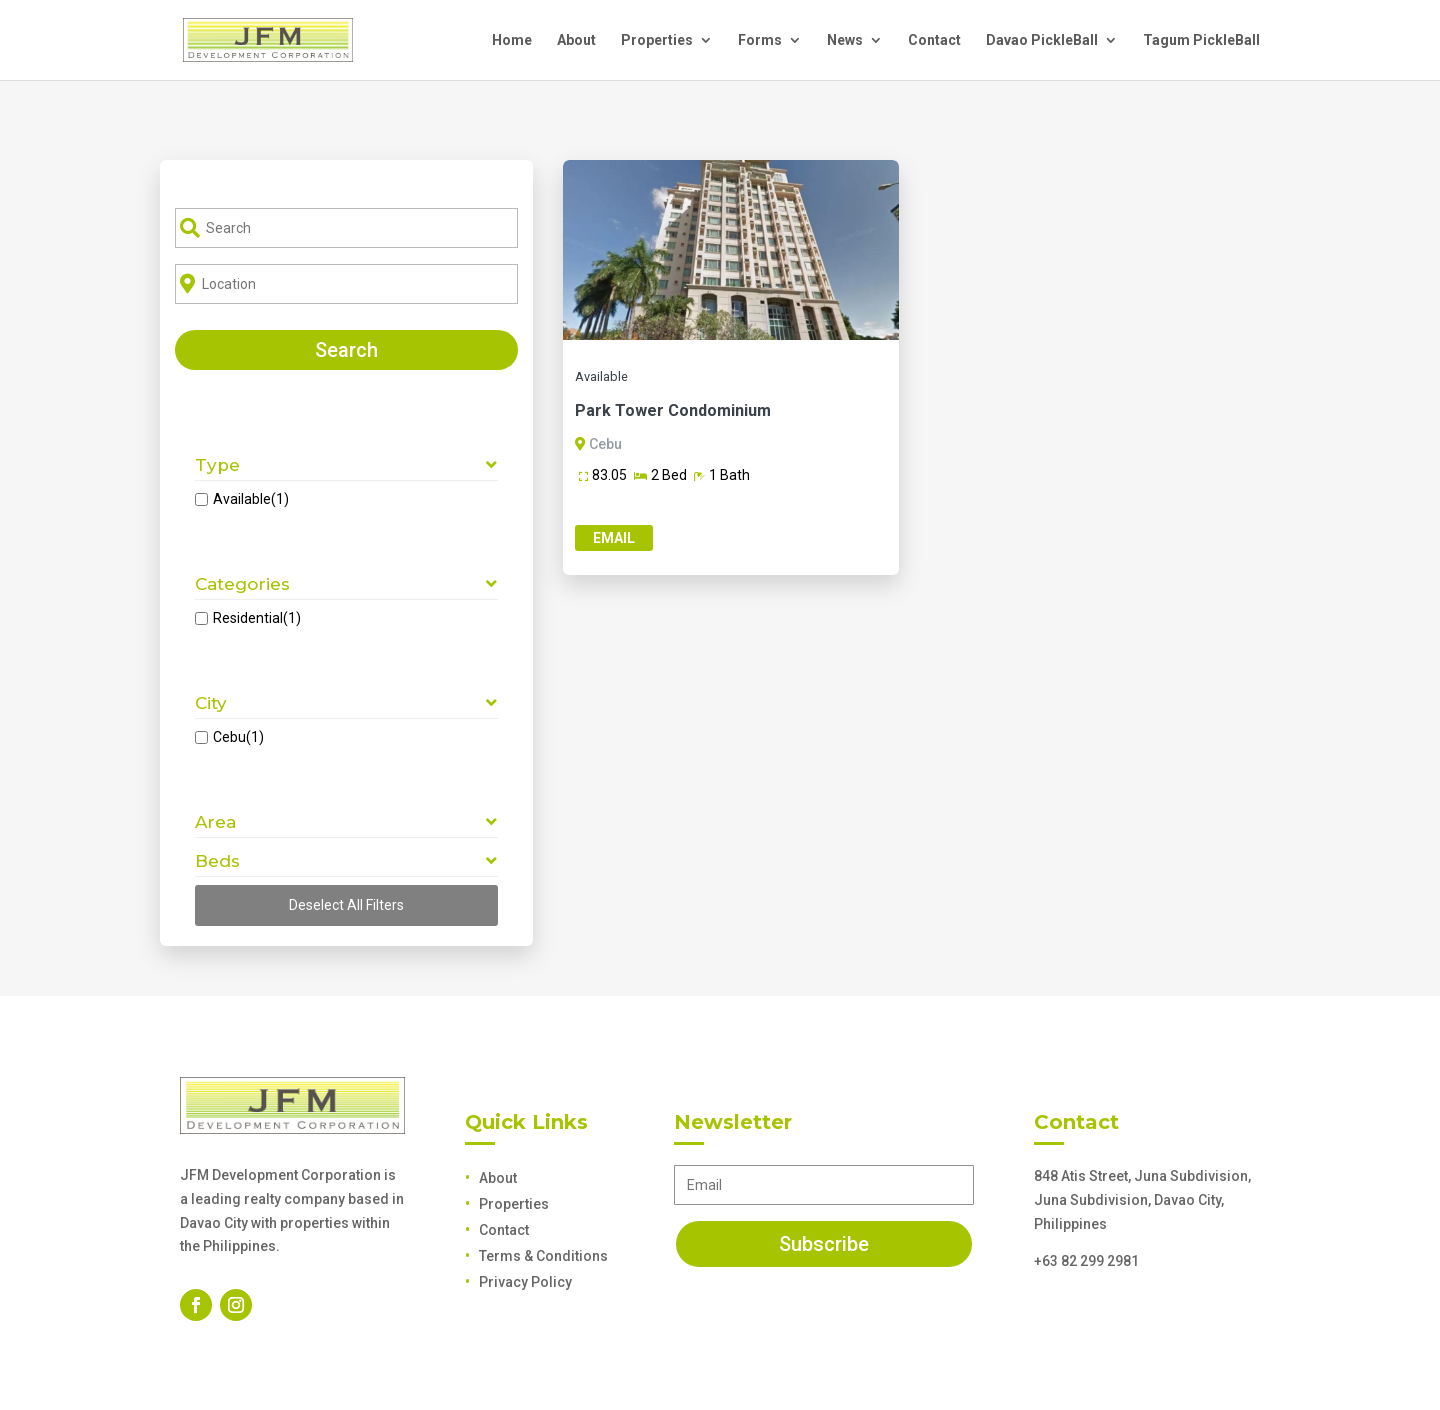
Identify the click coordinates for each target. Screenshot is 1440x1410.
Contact (934, 40)
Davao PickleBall (1042, 40)
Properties (657, 40)
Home (512, 40)
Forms (760, 40)
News (845, 40)
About (576, 40)
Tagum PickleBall (1201, 40)
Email (614, 538)
